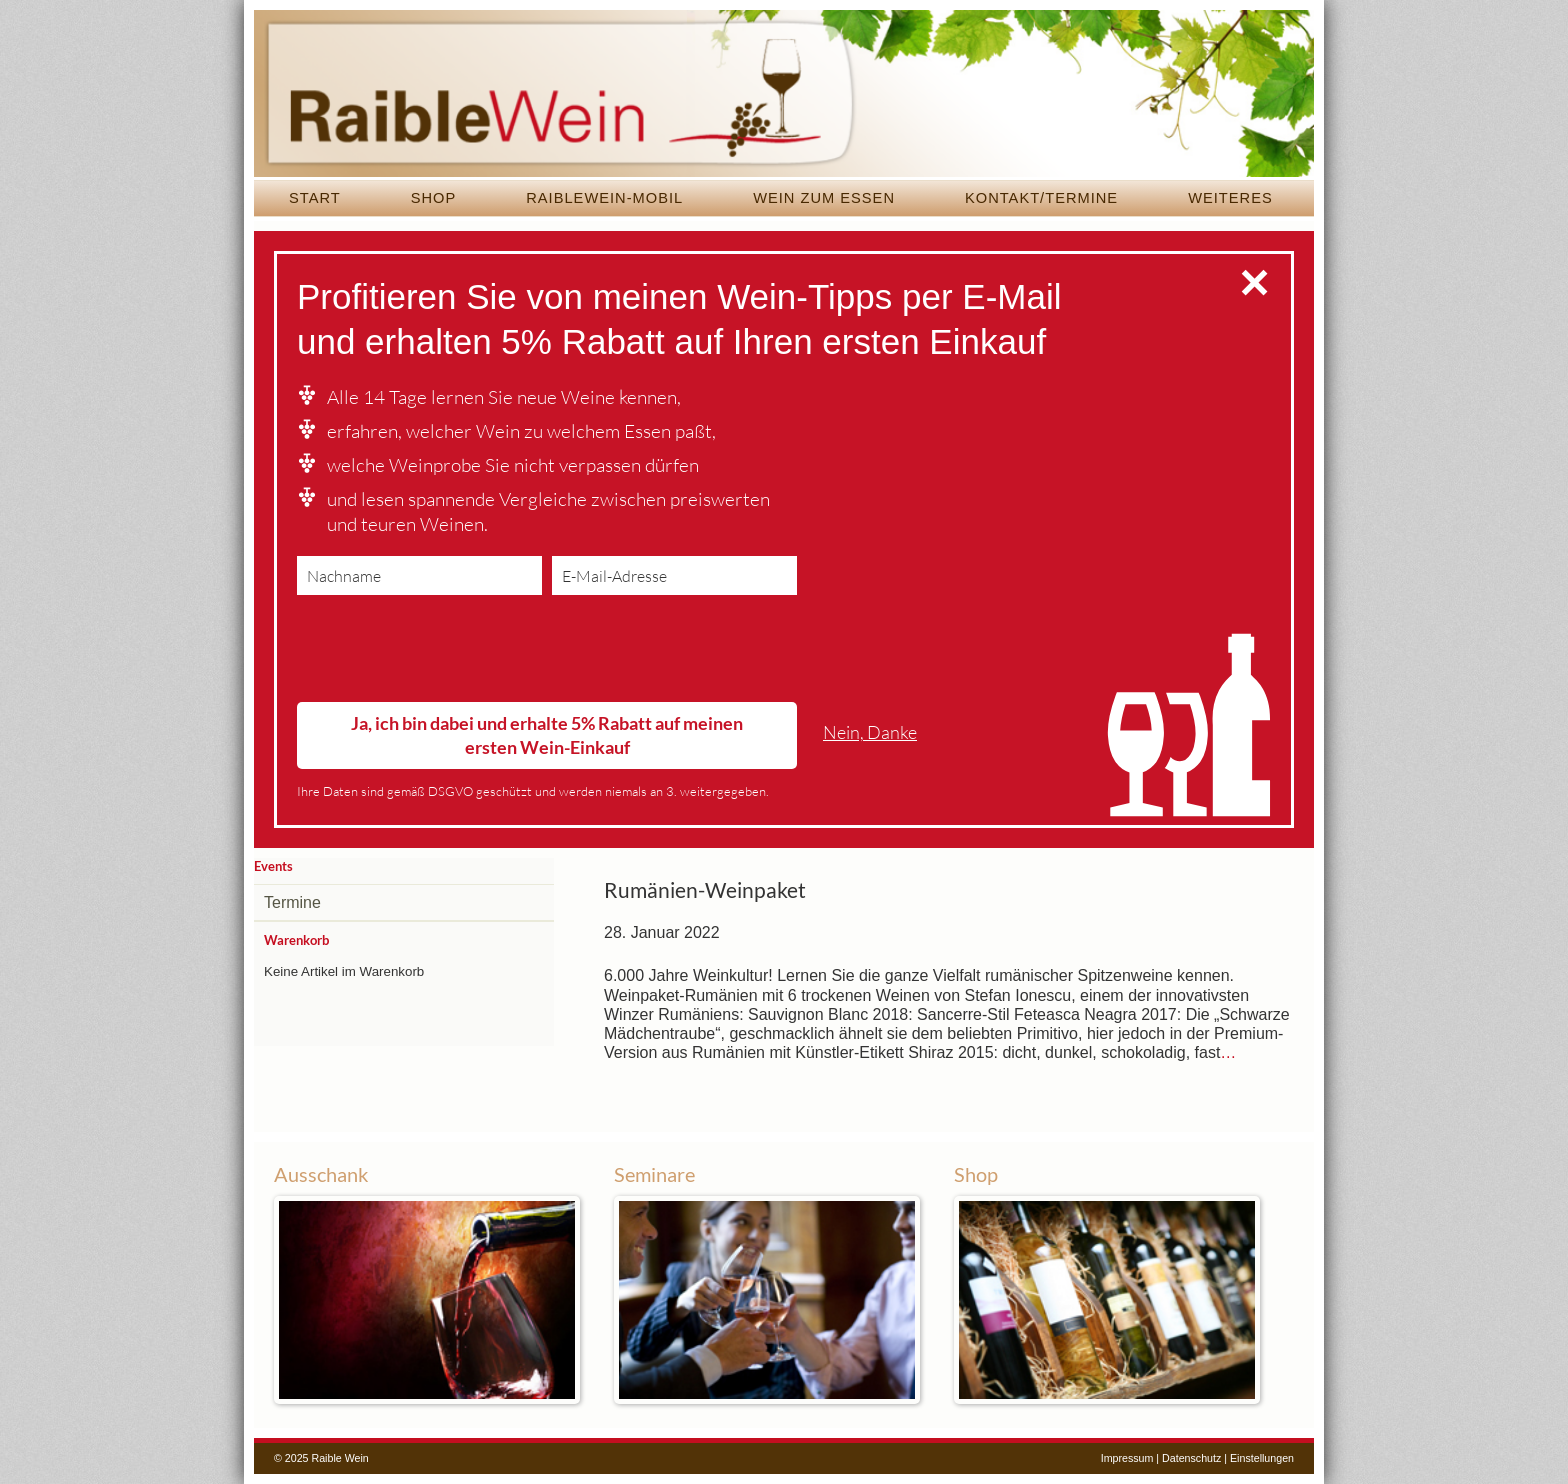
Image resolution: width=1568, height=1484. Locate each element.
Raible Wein (784, 95)
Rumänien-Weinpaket (705, 890)
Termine (292, 902)
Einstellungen (1262, 1458)
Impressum (1127, 1458)
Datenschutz (1191, 1458)
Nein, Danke (870, 732)
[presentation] (449, 653)
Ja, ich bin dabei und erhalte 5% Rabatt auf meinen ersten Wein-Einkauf (547, 734)
